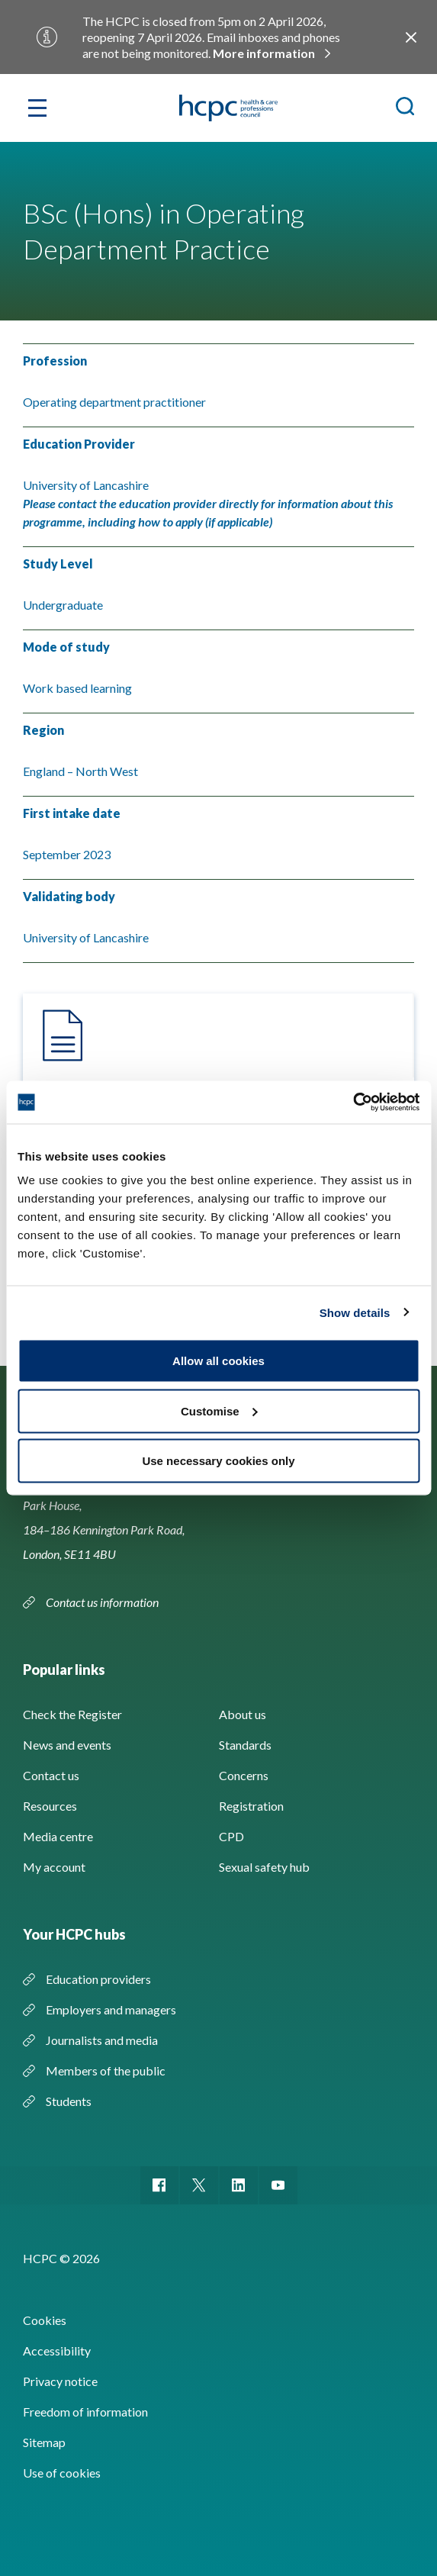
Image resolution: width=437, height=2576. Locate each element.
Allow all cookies (218, 1360)
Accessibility (57, 2350)
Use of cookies (62, 2472)
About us (242, 1714)
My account (54, 1867)
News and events (67, 1744)
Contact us (51, 1775)
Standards (245, 1744)
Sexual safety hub (264, 1867)
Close (411, 37)
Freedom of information (85, 2411)
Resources (50, 1805)
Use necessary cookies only (218, 1460)
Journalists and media (102, 2040)
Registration (251, 1805)
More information (264, 53)
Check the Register (72, 1714)
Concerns (243, 1775)
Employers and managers (111, 2009)
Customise (219, 1410)
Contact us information (103, 1602)
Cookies (44, 2320)
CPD (231, 1836)
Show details (355, 1312)
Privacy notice (60, 2381)
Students (69, 2101)
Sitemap (44, 2442)
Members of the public (105, 2070)
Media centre (58, 1836)
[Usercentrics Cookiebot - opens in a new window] (352, 1103)
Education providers (98, 1979)
